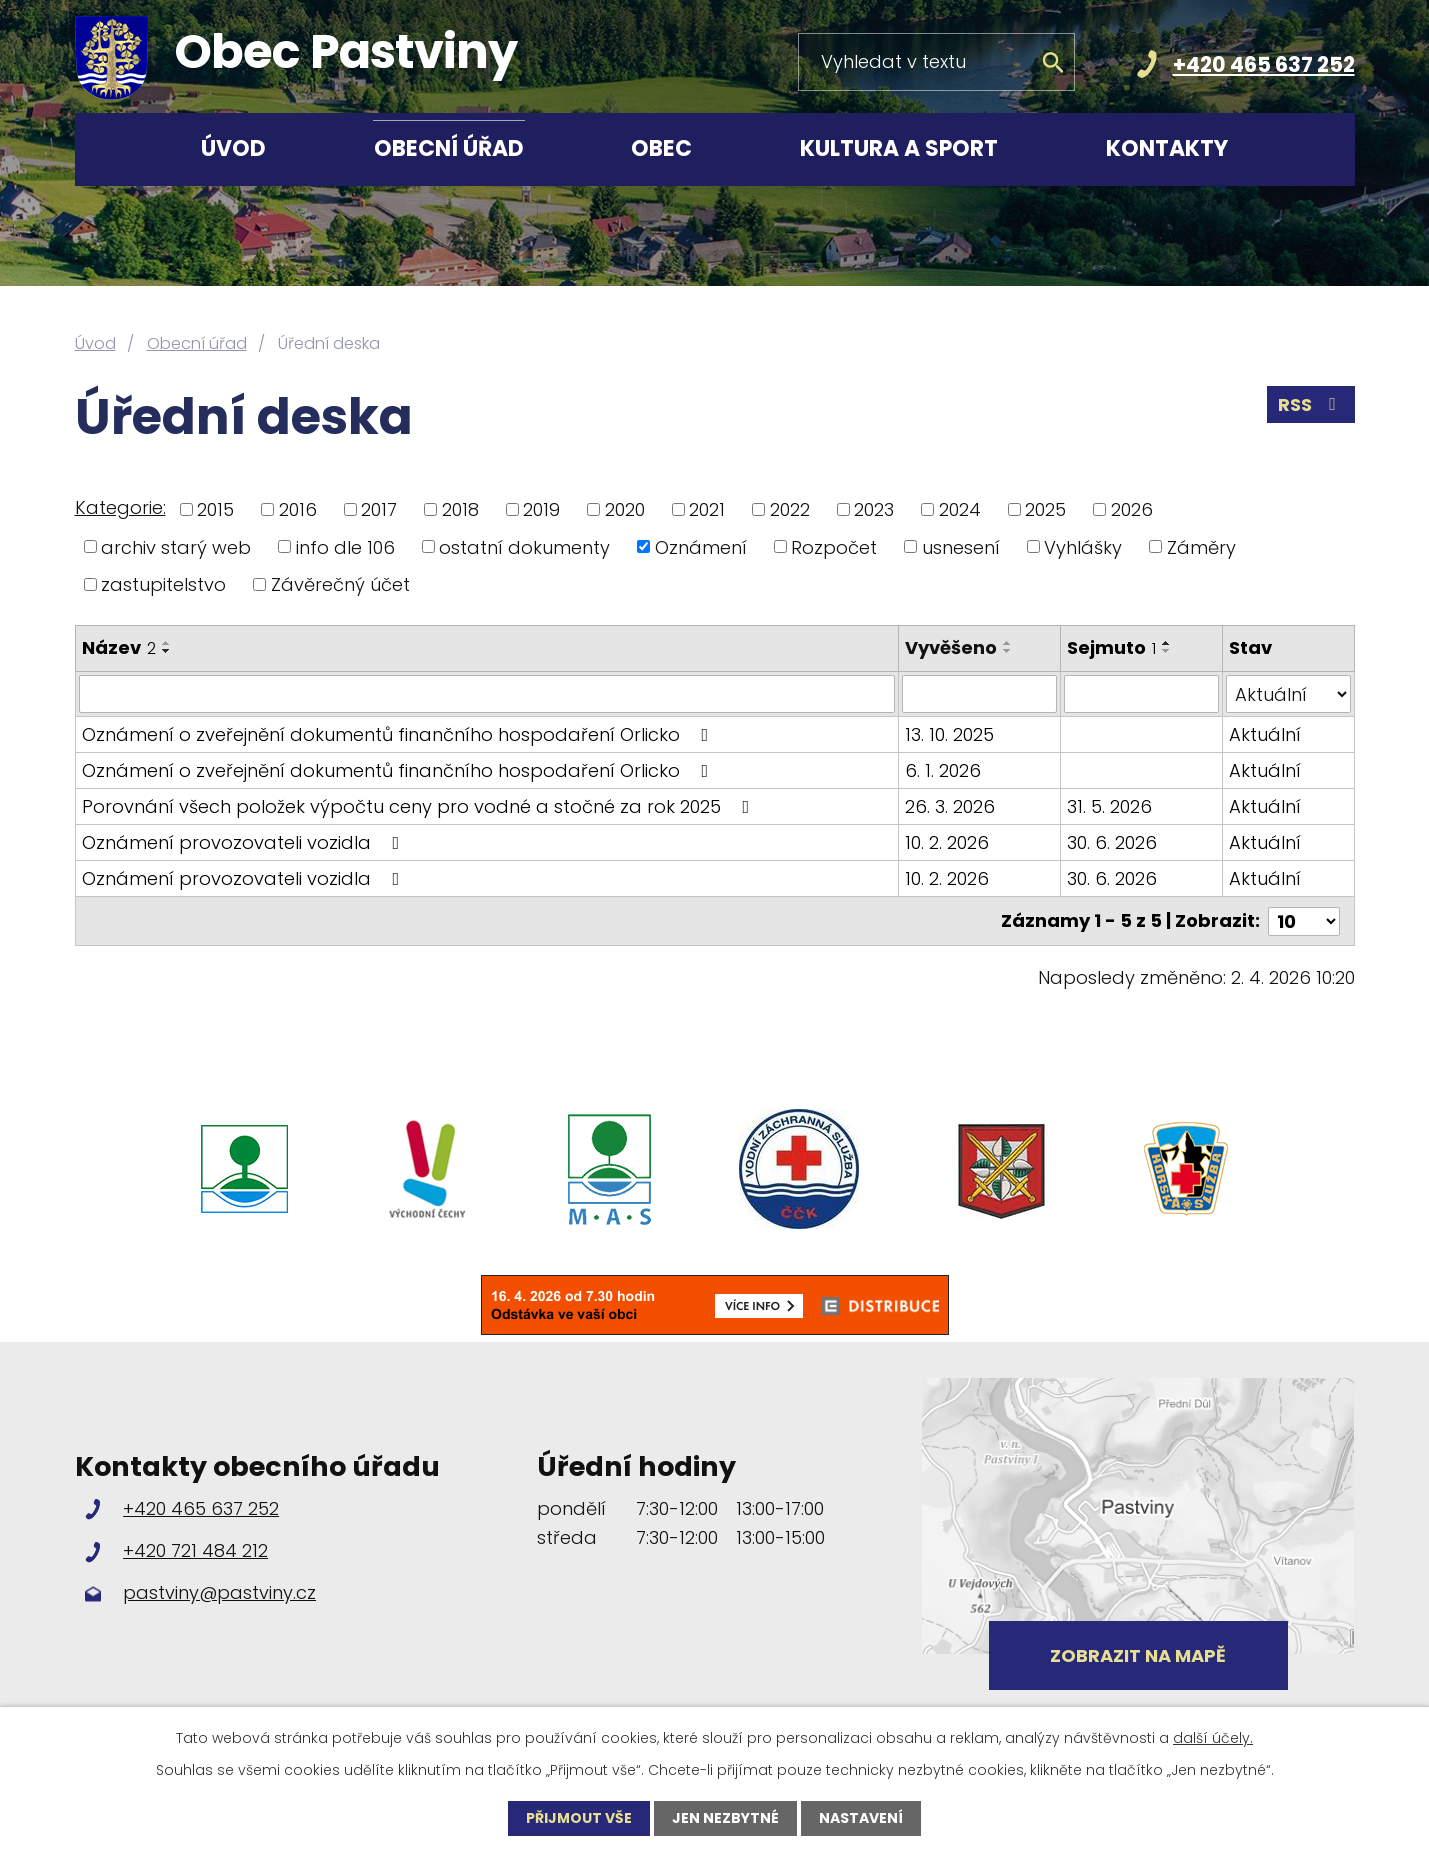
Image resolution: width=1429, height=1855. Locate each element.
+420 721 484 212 (195, 1549)
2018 (460, 509)
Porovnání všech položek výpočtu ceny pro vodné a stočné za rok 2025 (420, 806)
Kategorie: (120, 507)
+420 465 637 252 (1264, 64)
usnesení (961, 546)
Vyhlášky (1083, 546)
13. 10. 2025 (950, 734)
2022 (790, 509)
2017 (379, 509)
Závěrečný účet (340, 584)
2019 (541, 509)
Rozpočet (834, 546)
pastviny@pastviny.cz (219, 1592)
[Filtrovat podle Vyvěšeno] (980, 694)
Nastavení (861, 1818)
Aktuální (1265, 734)
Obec (661, 148)
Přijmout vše (579, 1818)
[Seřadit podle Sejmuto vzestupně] (1167, 643)
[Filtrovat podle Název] (487, 694)
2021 (707, 509)
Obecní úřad (449, 148)
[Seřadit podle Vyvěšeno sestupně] (1009, 651)
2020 (625, 509)
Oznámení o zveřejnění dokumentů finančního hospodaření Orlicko (399, 734)
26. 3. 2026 (951, 806)
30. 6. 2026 (1112, 842)
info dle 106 (345, 546)
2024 (960, 509)
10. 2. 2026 (948, 842)
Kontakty (1167, 148)
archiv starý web (176, 546)
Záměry (1201, 546)
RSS (1311, 404)
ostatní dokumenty (524, 546)
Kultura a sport (899, 148)
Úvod (233, 148)
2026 (1132, 509)
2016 (298, 509)
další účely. (1213, 1738)
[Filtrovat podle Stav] (1288, 694)
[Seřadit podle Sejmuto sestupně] (1167, 651)
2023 (874, 509)
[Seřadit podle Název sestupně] (167, 651)
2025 (1045, 509)
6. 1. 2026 (944, 770)
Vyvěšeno (952, 647)
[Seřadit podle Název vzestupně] (167, 643)
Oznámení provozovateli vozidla (245, 842)
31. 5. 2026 (1109, 806)
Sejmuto (1111, 647)
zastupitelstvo (163, 584)
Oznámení (701, 546)
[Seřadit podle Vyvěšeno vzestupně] (1009, 643)
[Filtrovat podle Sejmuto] (1141, 694)
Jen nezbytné (725, 1818)
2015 (215, 509)
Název (119, 647)
